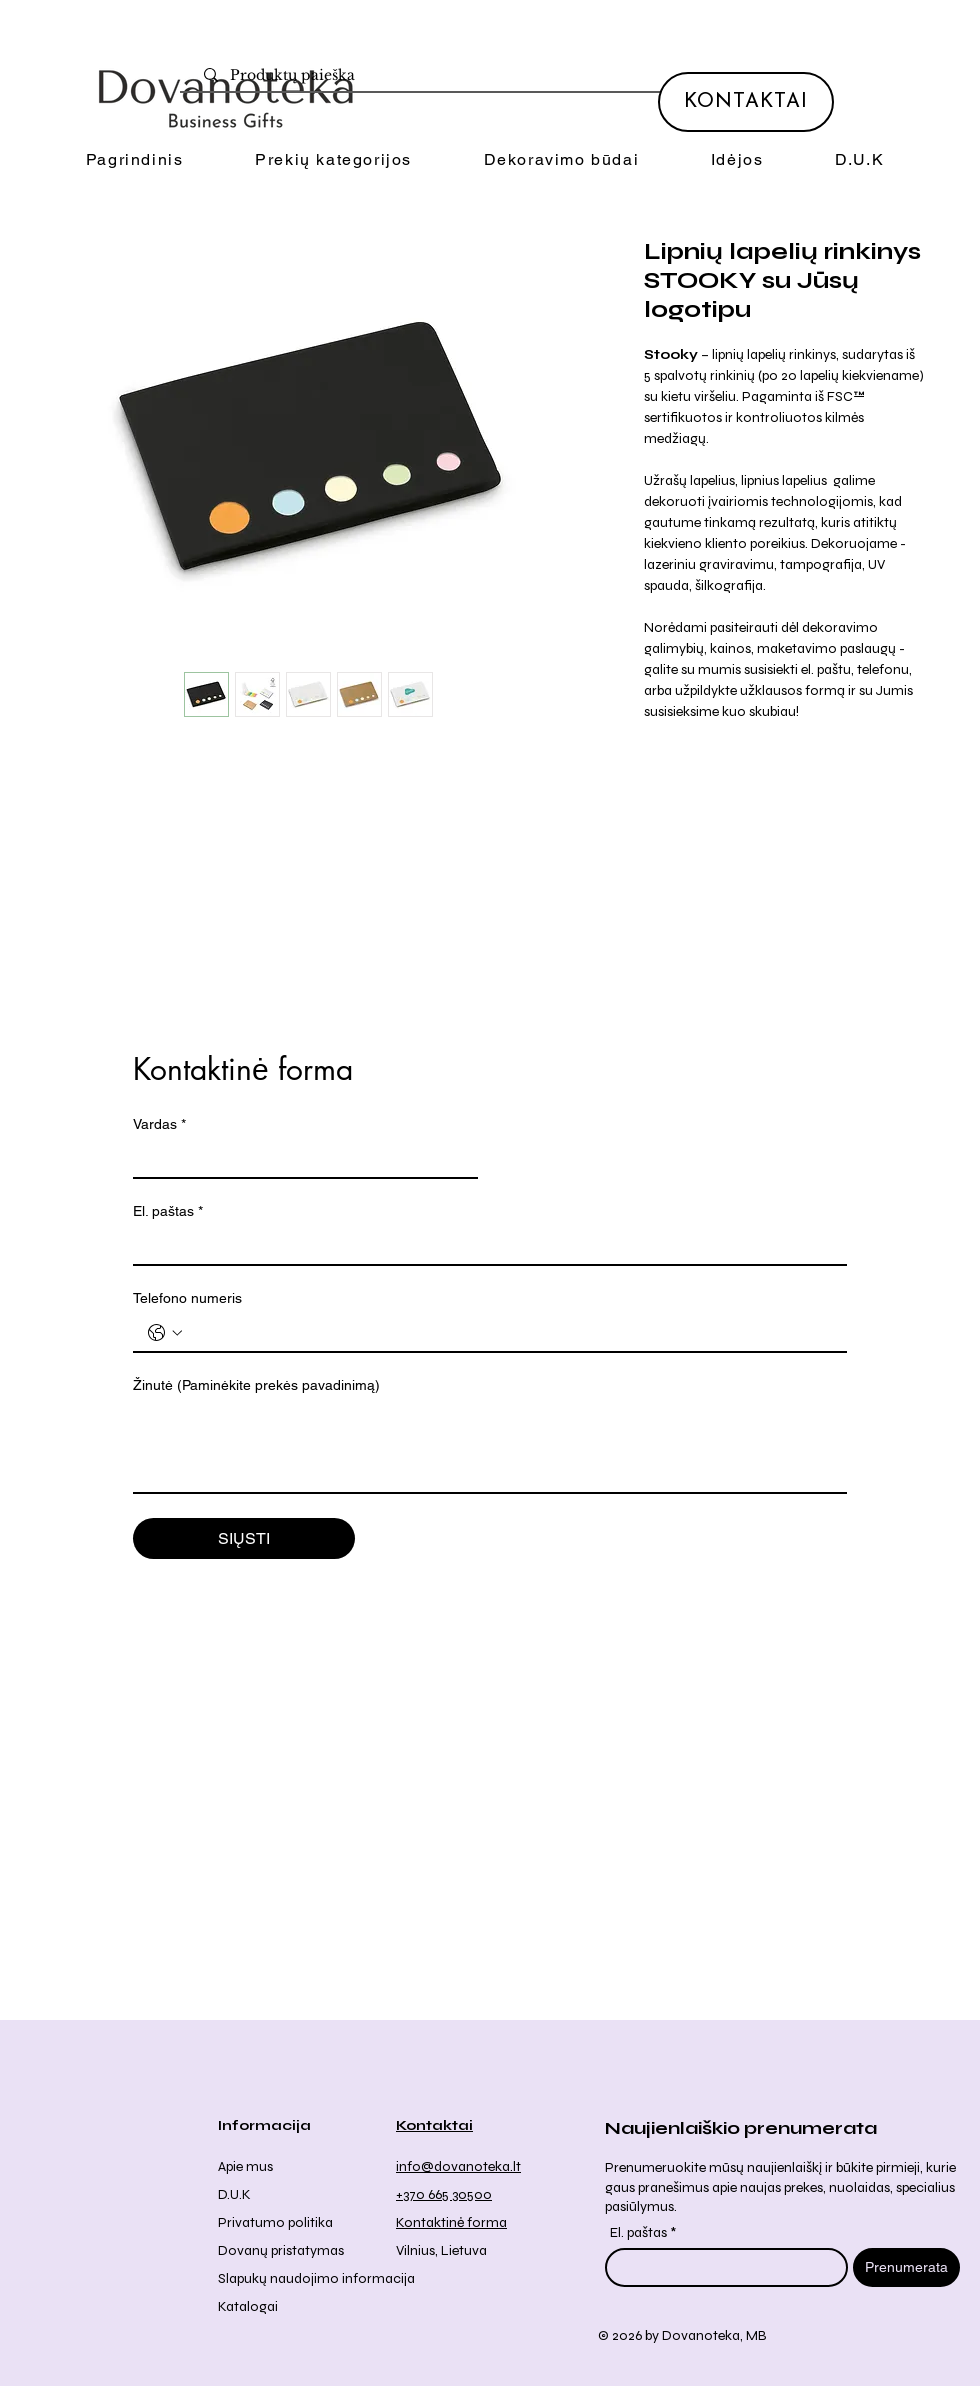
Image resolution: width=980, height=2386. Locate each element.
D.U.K (234, 2194)
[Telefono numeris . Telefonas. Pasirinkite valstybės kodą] (165, 1333)
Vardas (159, 1124)
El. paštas (168, 1211)
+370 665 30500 (444, 2194)
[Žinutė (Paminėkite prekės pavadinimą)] (490, 1447)
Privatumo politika (275, 2222)
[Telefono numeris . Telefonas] (510, 1333)
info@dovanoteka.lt (458, 2166)
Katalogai (248, 2306)
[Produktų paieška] (499, 76)
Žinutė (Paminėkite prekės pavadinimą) (256, 1385)
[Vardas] (299, 1159)
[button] (333, 160)
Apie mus (245, 2166)
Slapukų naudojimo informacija (316, 2278)
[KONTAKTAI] (746, 102)
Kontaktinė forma (451, 2222)
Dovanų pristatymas (281, 2250)
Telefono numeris (187, 1298)
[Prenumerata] (906, 2267)
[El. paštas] (484, 1246)
